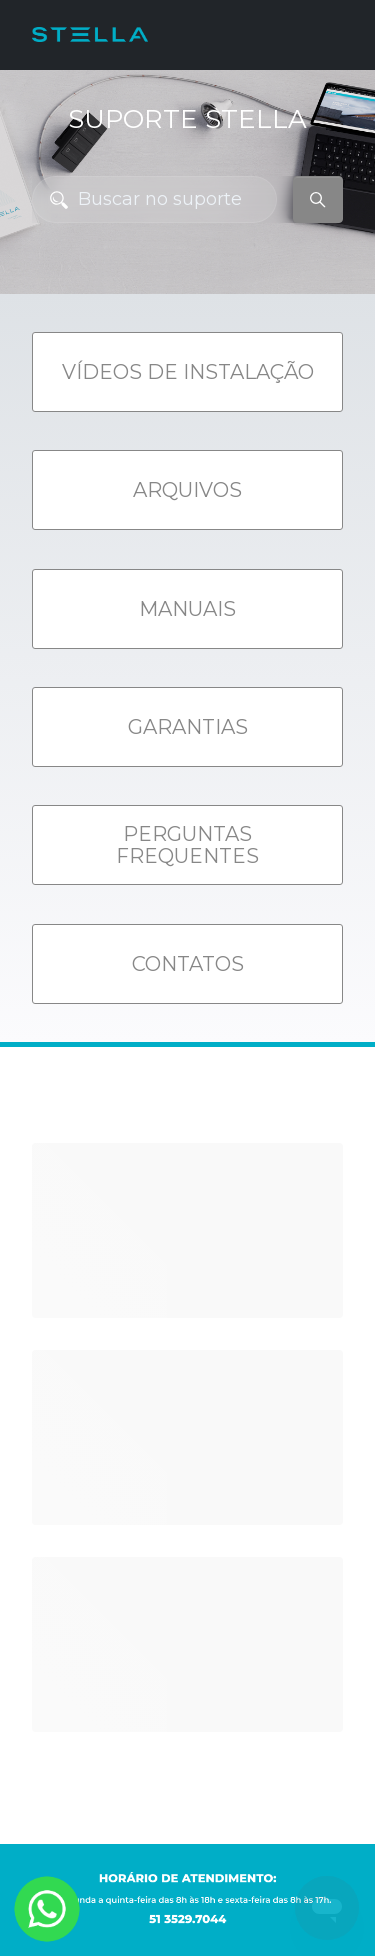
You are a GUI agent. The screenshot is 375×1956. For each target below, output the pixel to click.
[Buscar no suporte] (154, 199)
